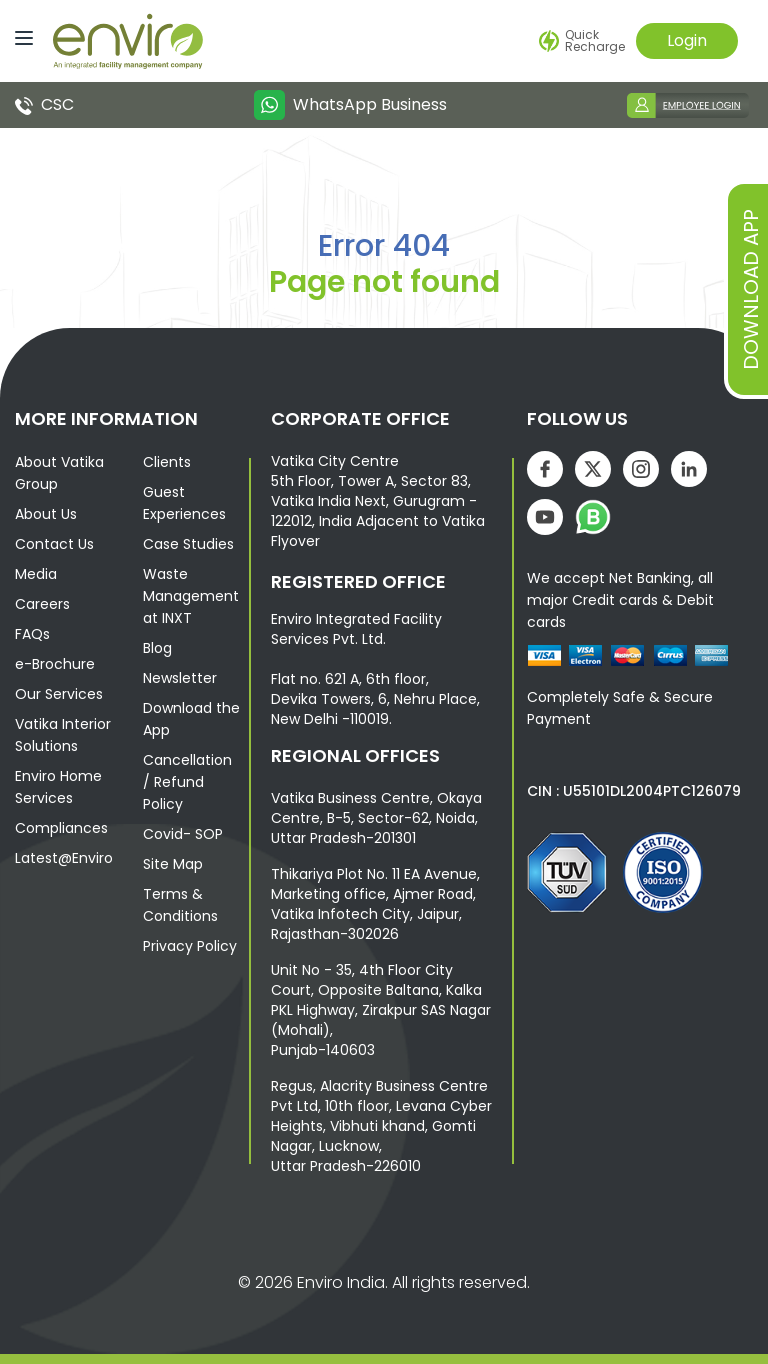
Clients (167, 462)
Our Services (59, 694)
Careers (42, 604)
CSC (44, 104)
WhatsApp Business (350, 104)
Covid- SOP (183, 834)
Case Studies (188, 544)
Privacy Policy (190, 946)
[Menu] (19, 36)
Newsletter (180, 678)
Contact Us (54, 544)
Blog (157, 648)
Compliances (61, 828)
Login (687, 40)
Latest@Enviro (64, 858)
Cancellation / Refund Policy (187, 782)
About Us (46, 514)
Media (36, 574)
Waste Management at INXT (191, 596)
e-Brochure (55, 664)
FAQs (32, 634)
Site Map (173, 864)
